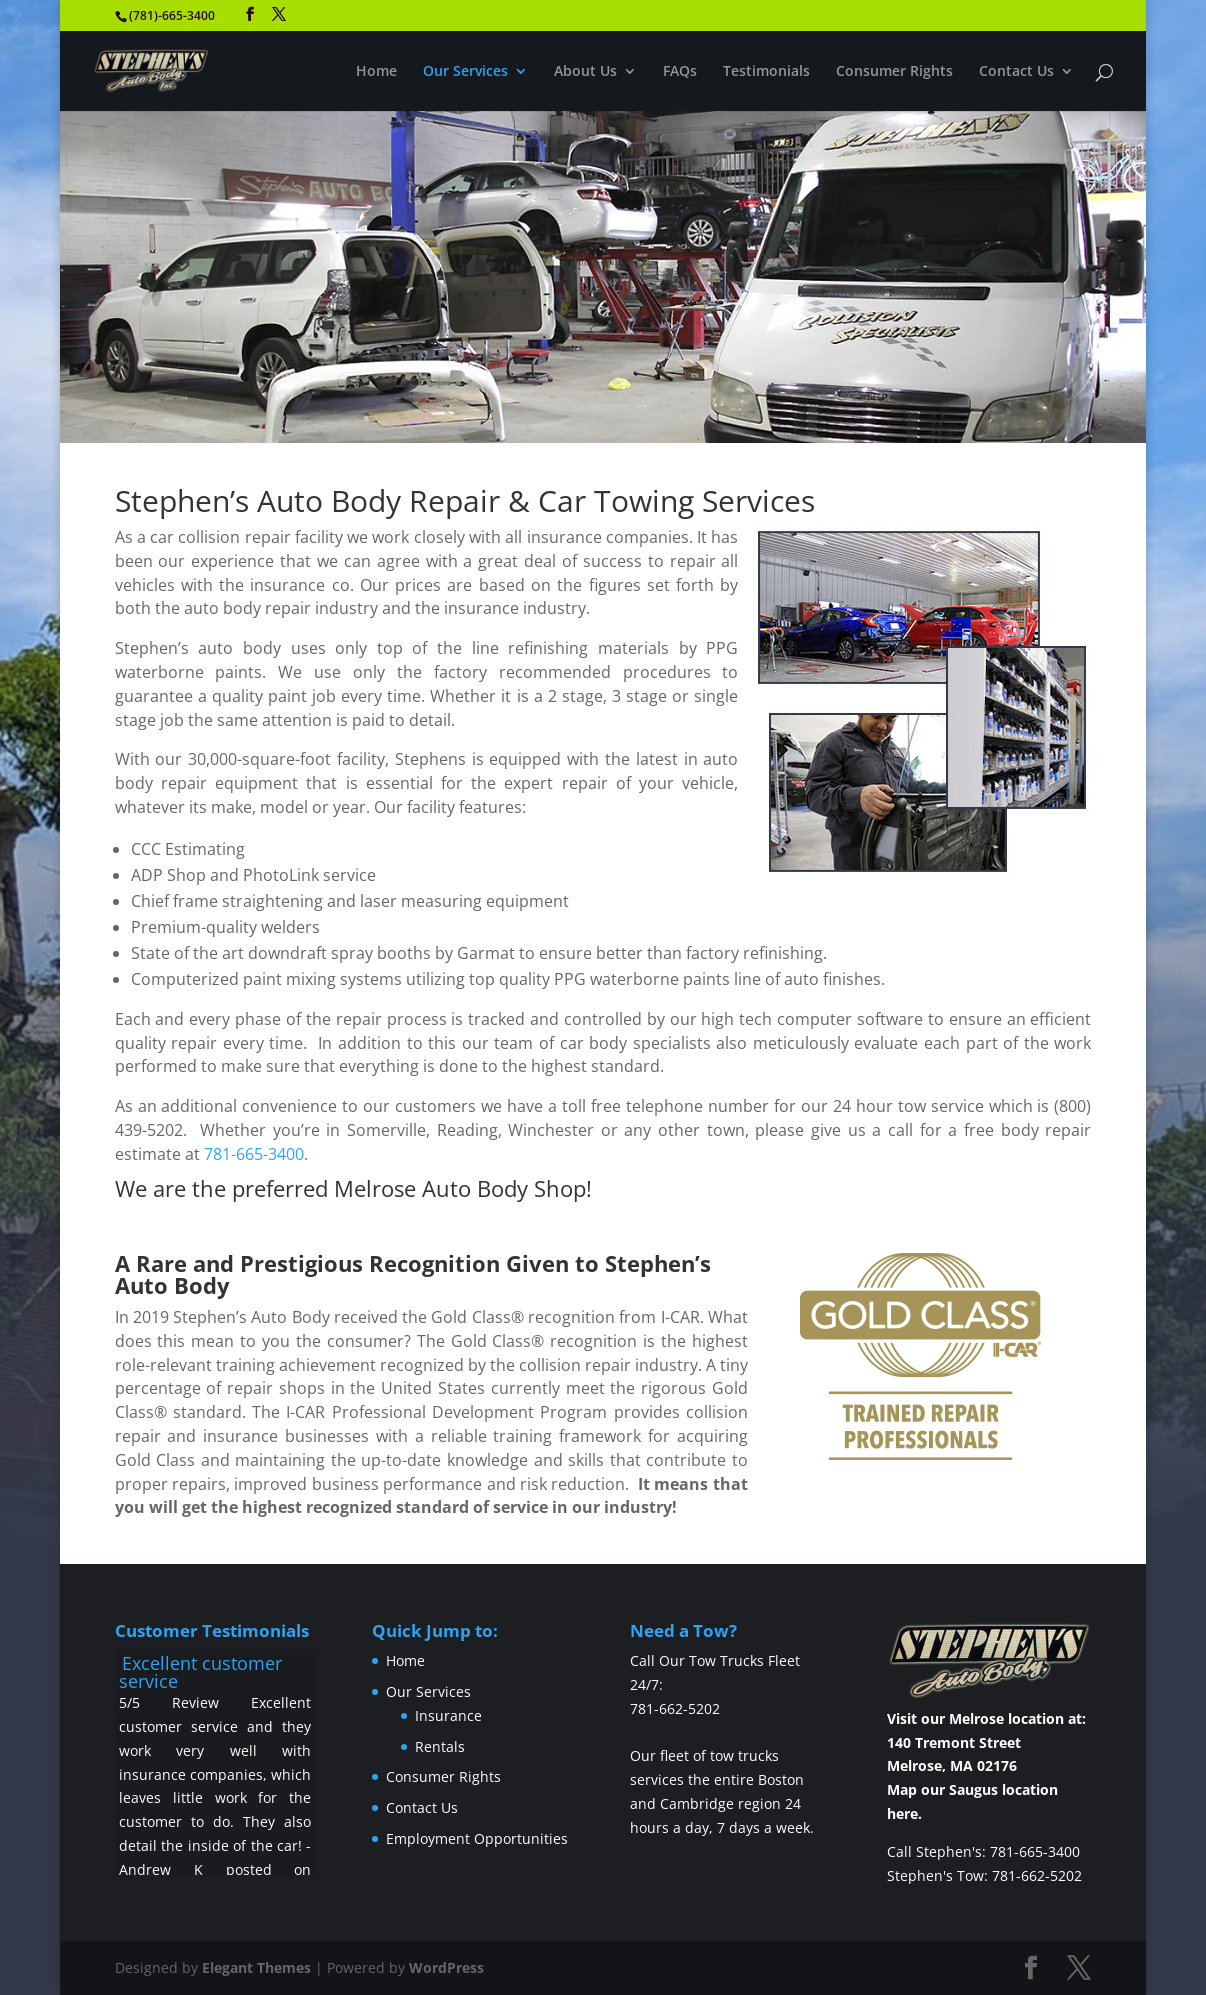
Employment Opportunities (477, 1838)
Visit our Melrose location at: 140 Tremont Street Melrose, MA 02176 (986, 1742)
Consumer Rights (894, 72)
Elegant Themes (256, 1967)
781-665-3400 (254, 1154)
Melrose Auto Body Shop (460, 1188)
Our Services (465, 72)
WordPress (446, 1967)
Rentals (440, 1746)
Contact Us (1016, 72)
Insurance (448, 1715)
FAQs (680, 72)
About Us (585, 72)
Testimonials (766, 72)
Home (376, 72)
